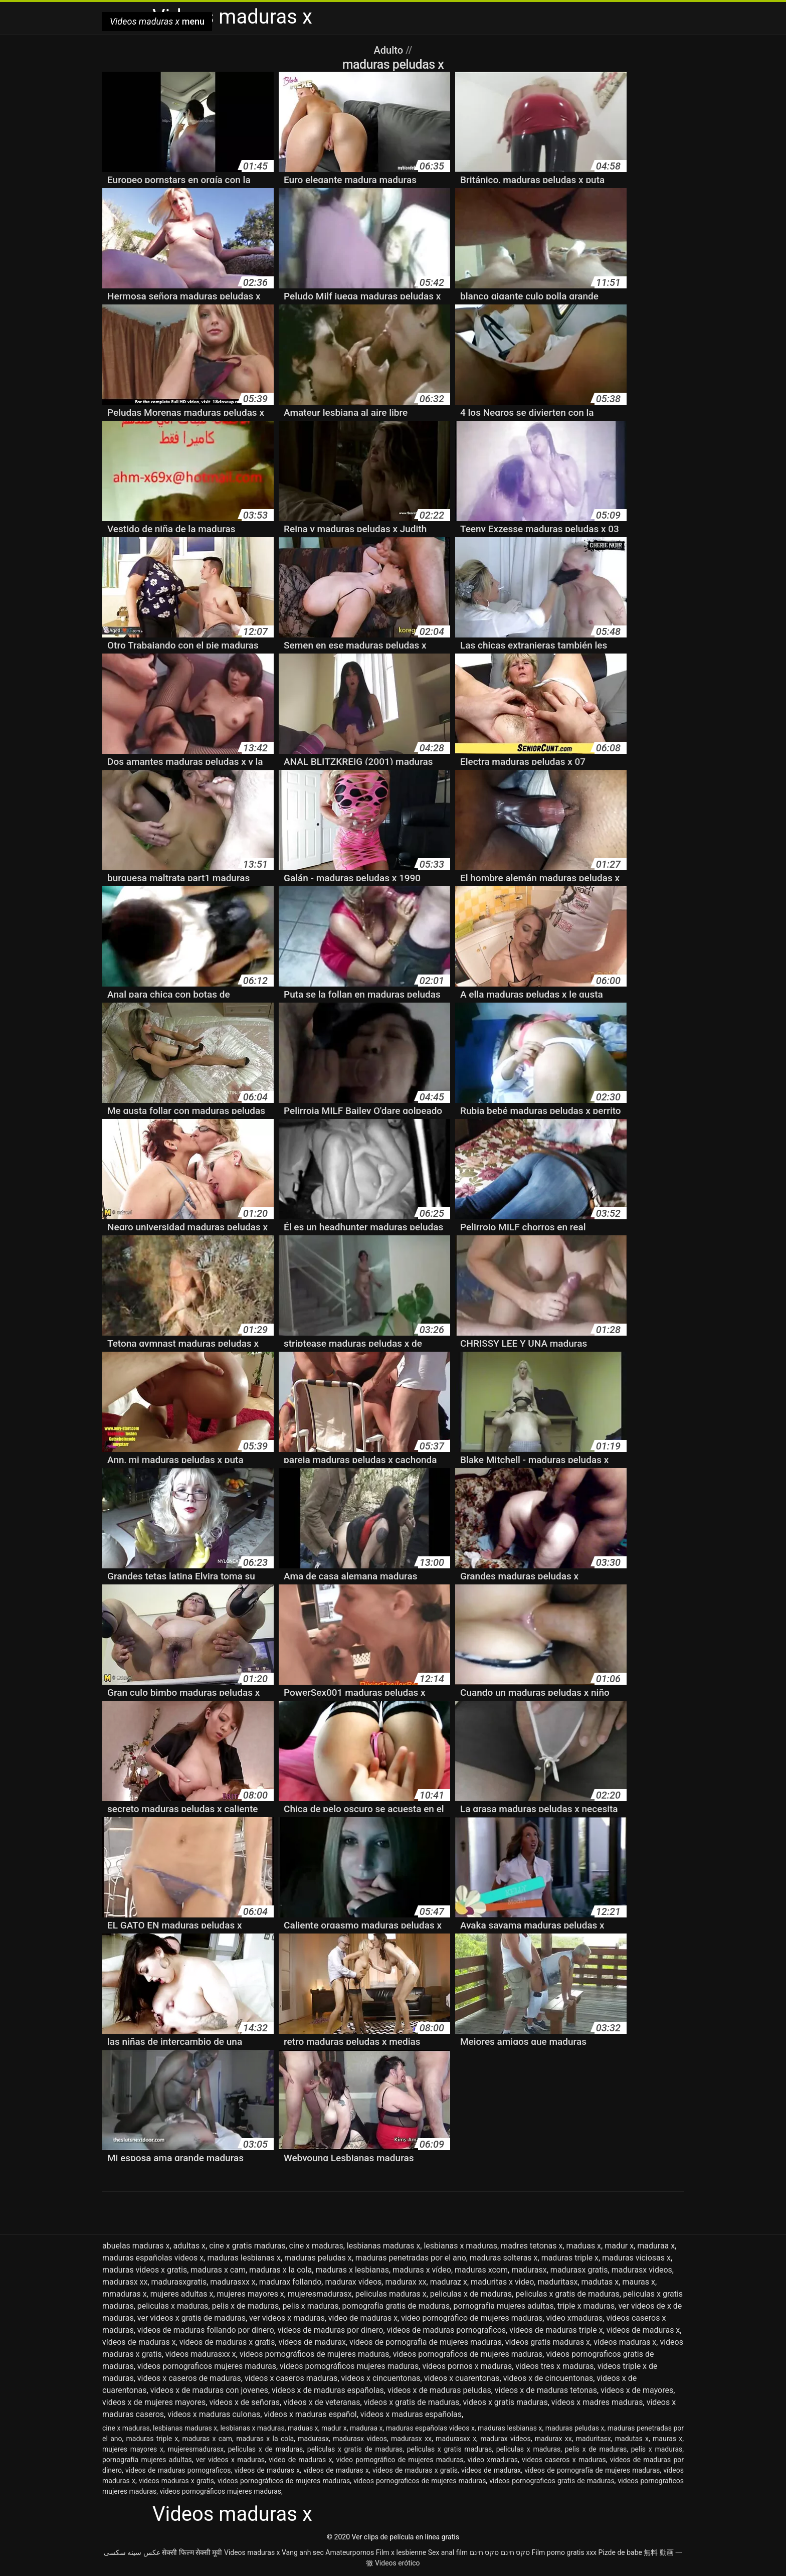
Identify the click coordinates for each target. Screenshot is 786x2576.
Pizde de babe (620, 2552)
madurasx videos (642, 2270)
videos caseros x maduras (564, 2460)
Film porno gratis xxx (564, 2552)
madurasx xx (124, 2282)
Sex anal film (448, 2552)
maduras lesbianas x (244, 2258)
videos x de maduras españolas (328, 2390)
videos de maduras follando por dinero (205, 2330)
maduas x (583, 2245)
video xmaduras (574, 2318)
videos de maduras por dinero (330, 2330)
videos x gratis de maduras (412, 2402)
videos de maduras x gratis (227, 2342)
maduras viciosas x (636, 2258)
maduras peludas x (318, 2258)
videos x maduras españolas (411, 2414)
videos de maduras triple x (556, 2330)
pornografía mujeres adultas (503, 2306)
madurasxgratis (179, 2282)
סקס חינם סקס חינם (500, 2552)
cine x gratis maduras (247, 2245)
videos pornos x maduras (467, 2366)
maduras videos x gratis (144, 2270)
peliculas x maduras (173, 2306)
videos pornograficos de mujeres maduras (468, 2354)
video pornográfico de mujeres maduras (471, 2318)
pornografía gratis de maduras (396, 2306)
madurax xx (405, 2282)
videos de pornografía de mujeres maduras (425, 2342)
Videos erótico (397, 2563)
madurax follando (290, 2282)
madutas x (600, 2282)
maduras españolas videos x (153, 2258)
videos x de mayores (637, 2390)
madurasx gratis (579, 2270)
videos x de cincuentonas (548, 2378)
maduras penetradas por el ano (410, 2258)
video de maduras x (363, 2318)
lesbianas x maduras (460, 2245)
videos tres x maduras (554, 2366)
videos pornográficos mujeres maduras (349, 2366)
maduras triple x (570, 2258)
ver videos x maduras (287, 2318)
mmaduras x (124, 2294)
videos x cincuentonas (381, 2378)
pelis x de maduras (245, 2306)
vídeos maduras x (625, 2342)
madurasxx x (232, 2282)
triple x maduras (586, 2306)
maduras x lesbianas (352, 2270)
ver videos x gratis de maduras (191, 2318)
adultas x (189, 2245)
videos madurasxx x (200, 2354)
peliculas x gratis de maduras (567, 2294)
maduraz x (448, 2282)
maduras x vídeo (421, 2270)
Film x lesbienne (401, 2552)
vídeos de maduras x (139, 2342)
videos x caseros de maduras (189, 2378)
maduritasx (557, 2282)
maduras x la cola (280, 2270)
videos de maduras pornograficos (446, 2330)
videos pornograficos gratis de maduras (551, 2481)
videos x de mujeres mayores (154, 2402)
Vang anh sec (303, 2552)
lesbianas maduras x (384, 2245)
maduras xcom (481, 2270)
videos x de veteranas (321, 2402)
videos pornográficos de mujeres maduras (314, 2354)
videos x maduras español (310, 2414)
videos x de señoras (244, 2402)
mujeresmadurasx (320, 2294)
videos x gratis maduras (505, 2402)
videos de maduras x (643, 2330)
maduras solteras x (504, 2258)
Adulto (390, 50)
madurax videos (353, 2282)
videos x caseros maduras (291, 2378)
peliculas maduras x (391, 2294)
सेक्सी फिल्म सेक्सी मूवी (192, 2552)
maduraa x (656, 2245)
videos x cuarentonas (462, 2378)
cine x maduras (316, 2245)
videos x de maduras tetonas (546, 2390)
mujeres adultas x (182, 2294)
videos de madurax (312, 2342)
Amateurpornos (349, 2552)
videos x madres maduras (597, 2402)
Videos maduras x (252, 2552)
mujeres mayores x (250, 2294)
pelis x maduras (310, 2306)
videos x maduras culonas (213, 2414)
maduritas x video (502, 2282)
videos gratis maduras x (547, 2342)
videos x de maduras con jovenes (209, 2390)
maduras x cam (218, 2270)
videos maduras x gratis (176, 2481)
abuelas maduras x (135, 2245)
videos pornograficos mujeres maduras (206, 2366)
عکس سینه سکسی (132, 2552)
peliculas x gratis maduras (449, 2449)
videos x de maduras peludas (439, 2390)
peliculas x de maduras (471, 2294)
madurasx (529, 2270)
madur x (619, 2245)
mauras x (638, 2282)
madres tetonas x (531, 2245)
